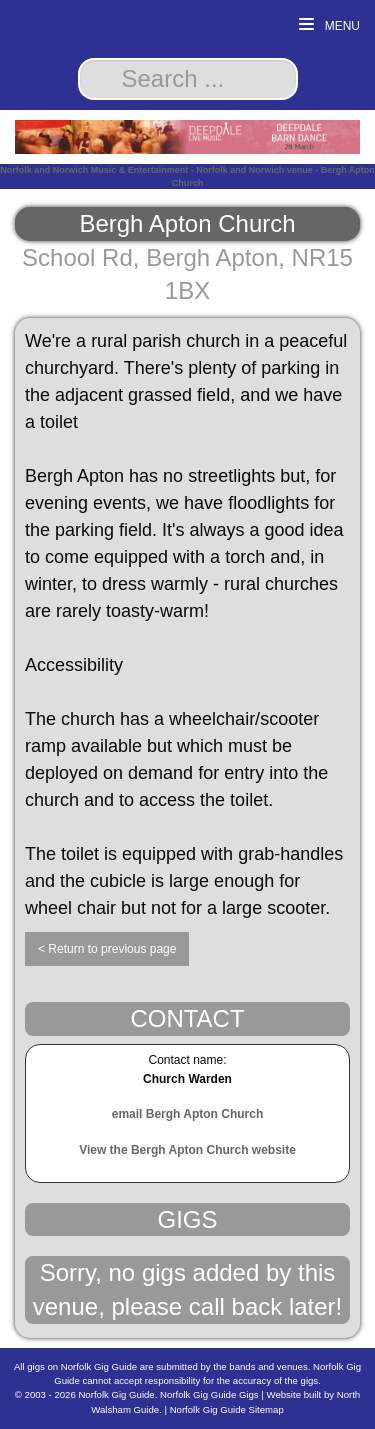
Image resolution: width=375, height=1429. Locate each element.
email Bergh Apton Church (188, 1114)
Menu (329, 25)
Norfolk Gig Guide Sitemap (227, 1409)
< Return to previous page (107, 949)
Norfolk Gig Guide (116, 1394)
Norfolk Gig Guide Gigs (209, 1394)
